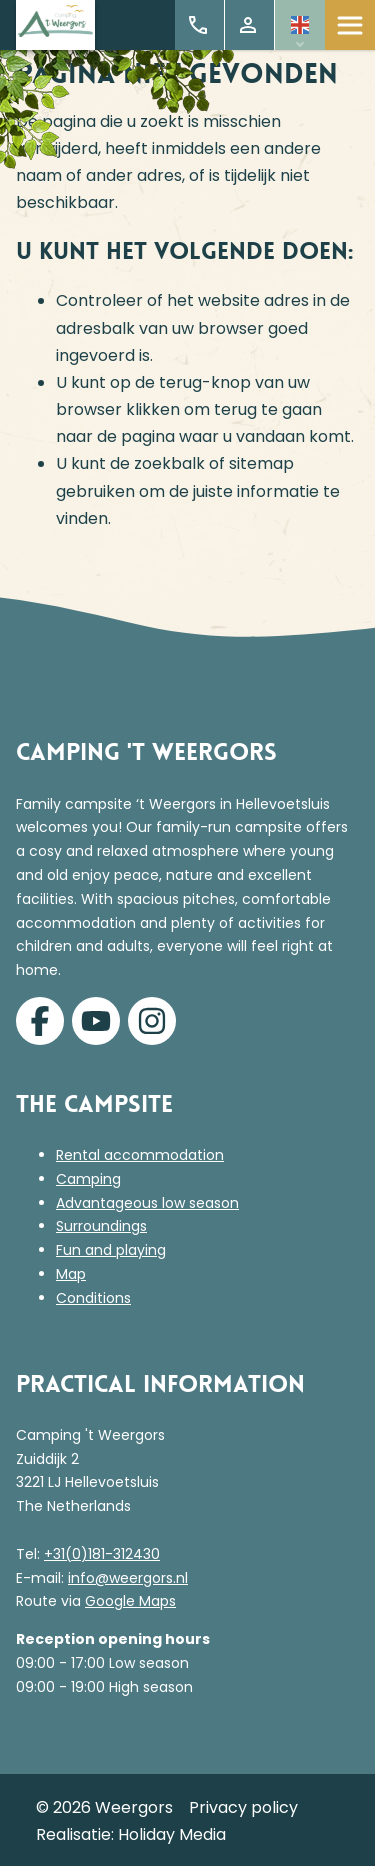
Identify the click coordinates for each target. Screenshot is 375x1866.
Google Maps (130, 1601)
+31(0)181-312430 (102, 1554)
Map (71, 1274)
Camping (88, 1179)
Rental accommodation (140, 1155)
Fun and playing (111, 1250)
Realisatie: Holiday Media (131, 1834)
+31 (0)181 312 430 (198, 25)
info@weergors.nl (128, 1578)
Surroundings (101, 1226)
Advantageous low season (147, 1203)
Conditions (93, 1298)
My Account (248, 25)
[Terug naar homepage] (55, 25)
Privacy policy (243, 1807)
